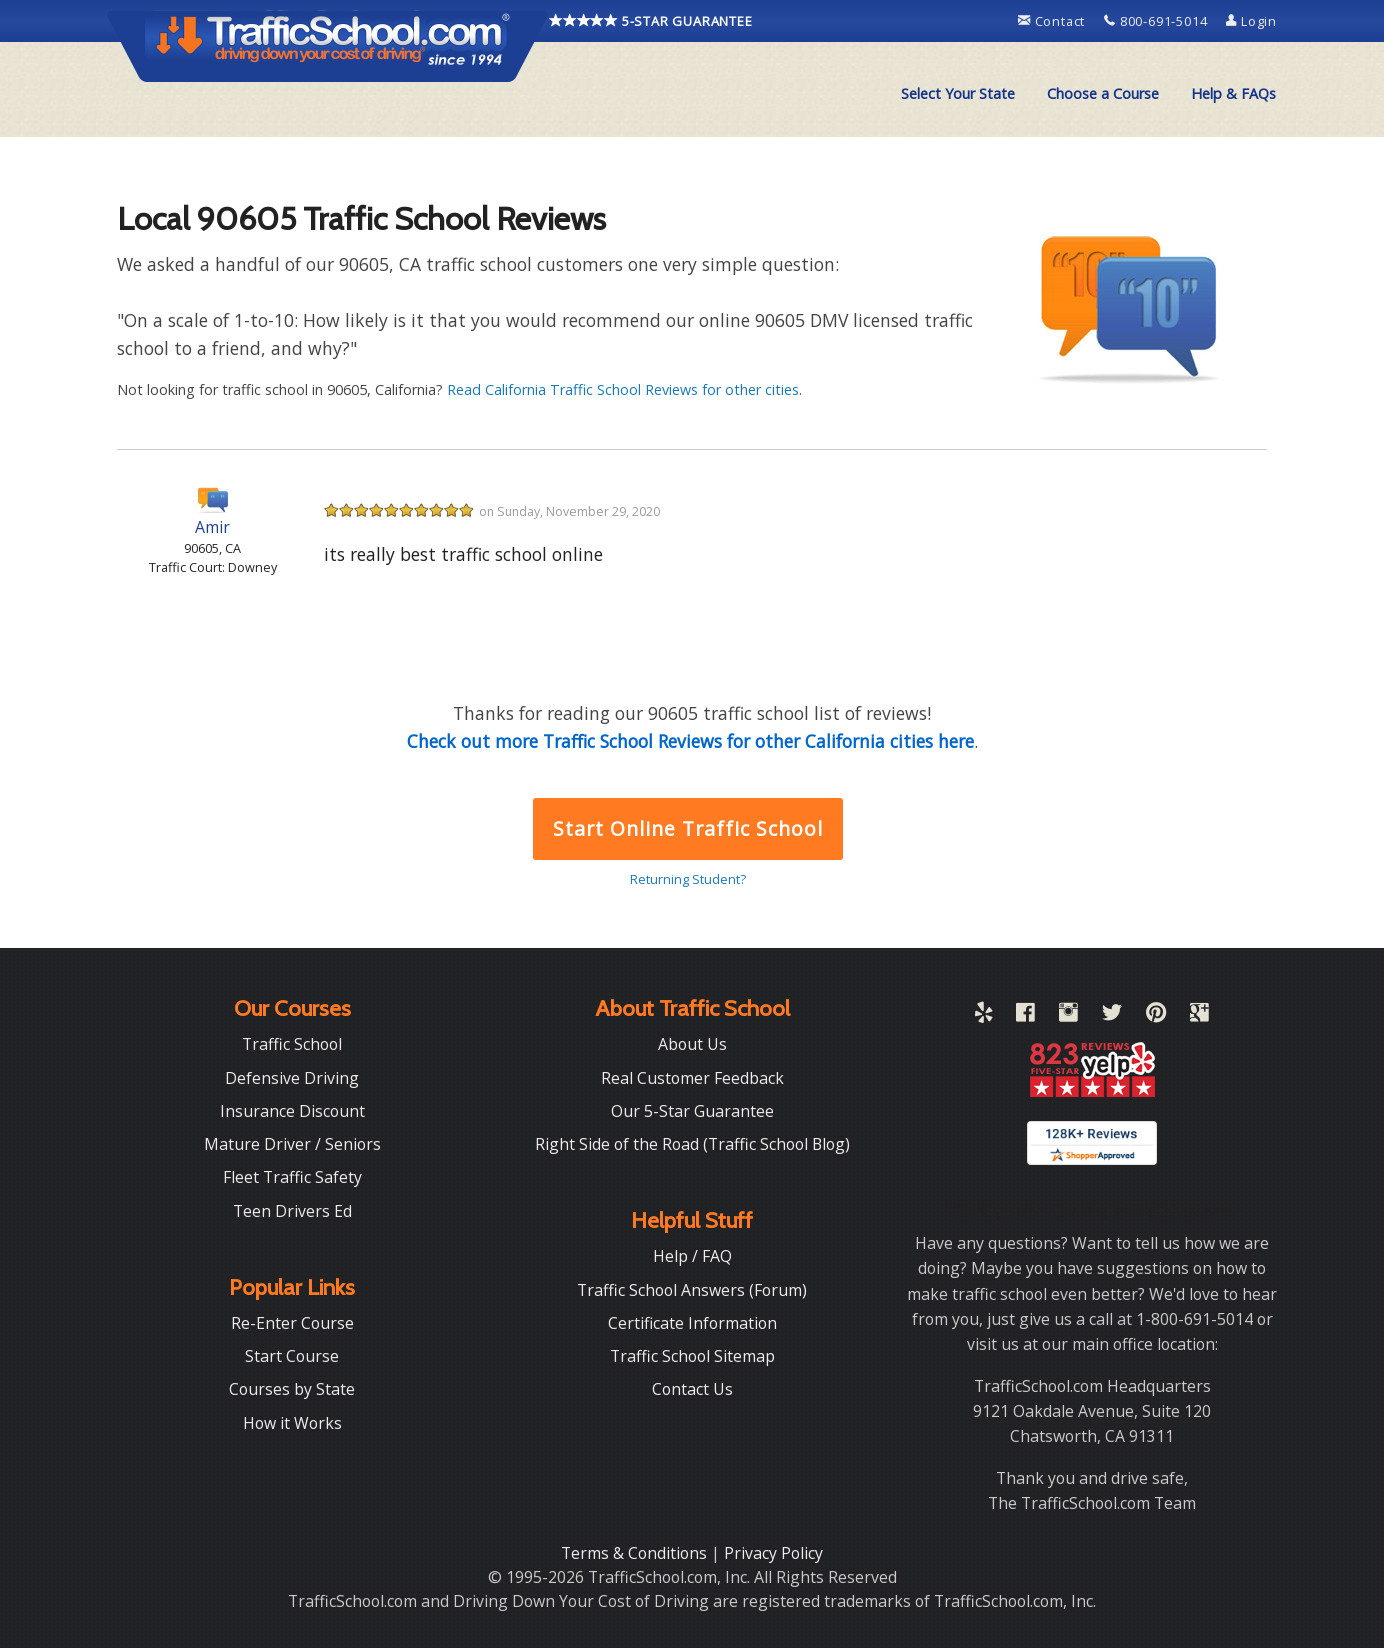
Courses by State (292, 1389)
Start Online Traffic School (687, 828)
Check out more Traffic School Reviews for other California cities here (690, 741)
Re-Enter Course (292, 1323)
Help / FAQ (692, 1256)
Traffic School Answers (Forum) (692, 1290)
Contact (1053, 21)
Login (1251, 21)
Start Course (292, 1356)
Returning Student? (688, 879)
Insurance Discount (292, 1111)
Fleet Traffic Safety (292, 1177)
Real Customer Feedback (692, 1078)
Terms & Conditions (636, 1553)
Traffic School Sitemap (692, 1356)
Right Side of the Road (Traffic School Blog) (692, 1144)
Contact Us (692, 1389)
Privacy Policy (773, 1553)
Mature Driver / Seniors (292, 1144)
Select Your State (958, 93)
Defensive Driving (292, 1078)
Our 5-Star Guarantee (692, 1111)
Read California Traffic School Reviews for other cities (623, 389)
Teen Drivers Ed (292, 1211)
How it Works (292, 1423)
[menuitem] (958, 94)
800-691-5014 (1157, 21)
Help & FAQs (1233, 93)
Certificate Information (692, 1323)
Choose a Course (1103, 93)
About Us (692, 1044)
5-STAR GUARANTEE (651, 21)
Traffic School (292, 1044)
